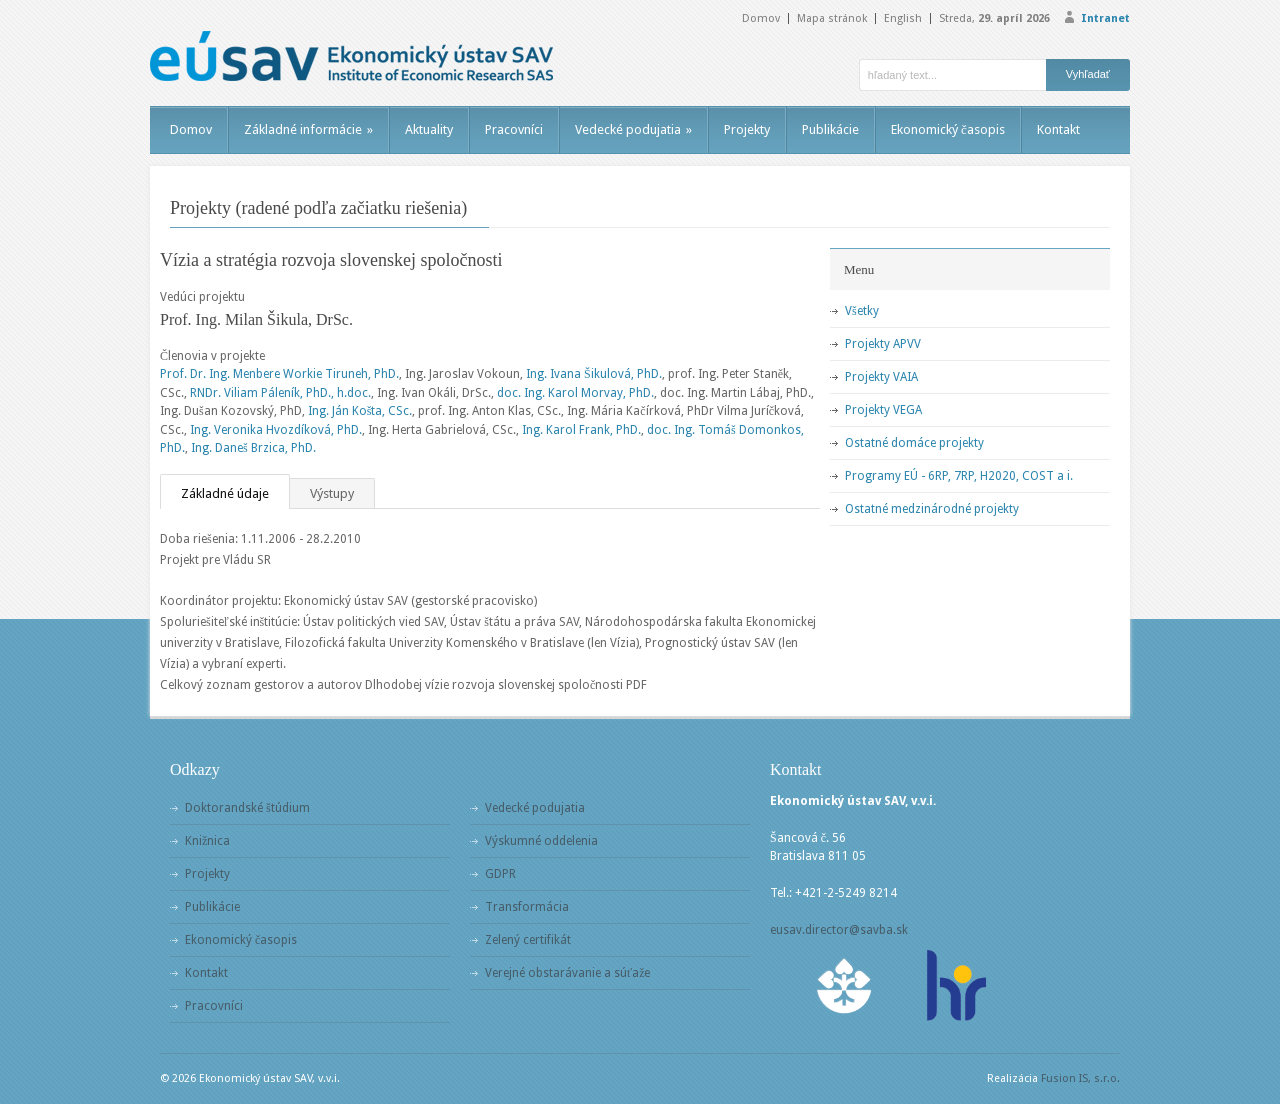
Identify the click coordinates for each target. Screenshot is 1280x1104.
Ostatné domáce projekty (914, 443)
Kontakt (1058, 129)
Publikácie (830, 129)
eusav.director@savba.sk (839, 930)
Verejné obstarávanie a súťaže (567, 973)
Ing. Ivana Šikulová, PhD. (594, 374)
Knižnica (207, 841)
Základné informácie (308, 129)
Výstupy (332, 493)
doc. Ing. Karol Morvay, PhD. (575, 393)
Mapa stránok (832, 18)
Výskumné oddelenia (541, 841)
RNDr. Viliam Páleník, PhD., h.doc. (280, 393)
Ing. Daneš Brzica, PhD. (253, 448)
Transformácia (527, 907)
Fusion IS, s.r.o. (1080, 1078)
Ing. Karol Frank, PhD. (581, 430)
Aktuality (429, 129)
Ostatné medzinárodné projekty (932, 509)
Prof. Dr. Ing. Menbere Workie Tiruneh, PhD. (279, 374)
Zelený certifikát (528, 940)
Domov (761, 18)
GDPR (500, 874)
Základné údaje (225, 493)
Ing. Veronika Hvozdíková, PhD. (276, 430)
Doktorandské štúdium (247, 808)
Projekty (747, 129)
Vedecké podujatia (633, 129)
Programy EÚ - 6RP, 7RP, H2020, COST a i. (959, 476)
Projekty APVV (883, 344)
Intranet (1105, 18)
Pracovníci (514, 129)
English (903, 18)
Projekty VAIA (881, 377)
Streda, (994, 18)
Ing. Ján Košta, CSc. (360, 411)
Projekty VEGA (883, 410)
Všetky (862, 311)
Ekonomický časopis (948, 129)
